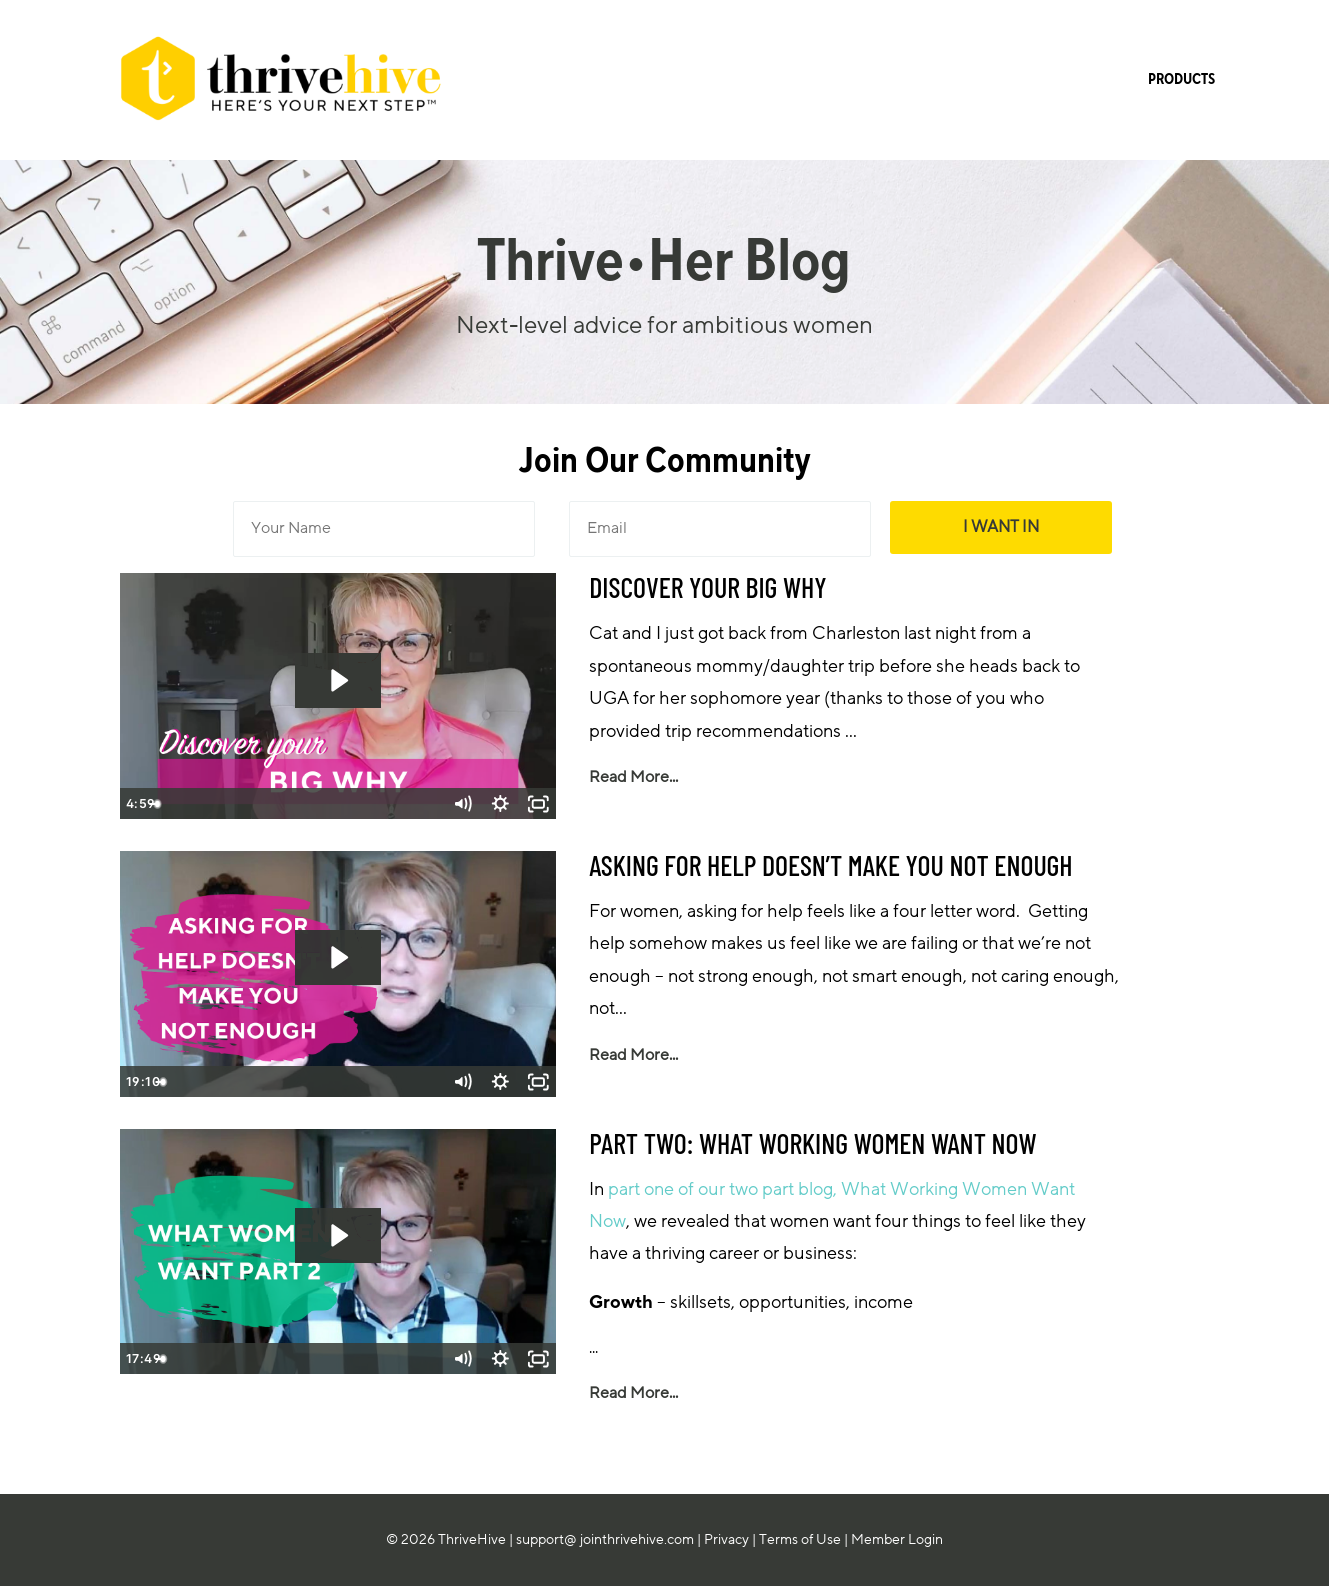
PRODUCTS (1181, 79)
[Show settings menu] (500, 804)
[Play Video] (138, 804)
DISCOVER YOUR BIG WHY (708, 587)
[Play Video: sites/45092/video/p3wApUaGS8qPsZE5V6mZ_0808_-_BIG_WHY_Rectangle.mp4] (338, 680)
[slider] (316, 804)
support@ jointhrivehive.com (605, 1539)
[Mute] (462, 804)
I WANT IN (1001, 526)
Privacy (726, 1539)
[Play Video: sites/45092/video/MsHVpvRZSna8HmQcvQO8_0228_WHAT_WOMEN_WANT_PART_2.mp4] (338, 1235)
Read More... (633, 777)
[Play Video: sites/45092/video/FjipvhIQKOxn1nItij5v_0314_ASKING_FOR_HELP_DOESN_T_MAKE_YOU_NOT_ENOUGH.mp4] (338, 957)
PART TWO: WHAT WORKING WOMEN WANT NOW (812, 1143)
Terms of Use (800, 1539)
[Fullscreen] (538, 804)
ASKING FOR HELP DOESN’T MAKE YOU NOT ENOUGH (831, 865)
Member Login (897, 1539)
